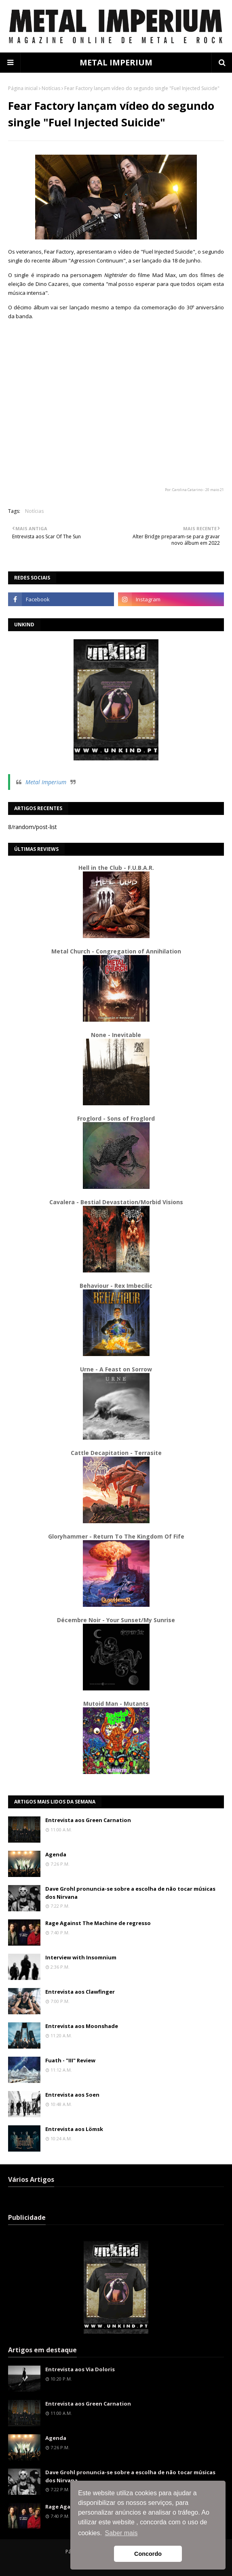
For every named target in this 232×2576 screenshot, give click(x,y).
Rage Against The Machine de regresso (98, 1923)
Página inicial (23, 88)
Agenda (55, 1854)
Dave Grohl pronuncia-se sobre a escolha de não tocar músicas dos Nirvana (130, 1892)
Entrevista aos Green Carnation (88, 1820)
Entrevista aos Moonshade (81, 2026)
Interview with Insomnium (80, 1957)
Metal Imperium (45, 782)
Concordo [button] (148, 2554)
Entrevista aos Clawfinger (80, 1991)
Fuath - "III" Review (70, 2060)
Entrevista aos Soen (72, 2094)
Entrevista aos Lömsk (74, 2129)
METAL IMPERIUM (116, 62)
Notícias (51, 88)
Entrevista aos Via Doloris (80, 2369)
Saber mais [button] (121, 2533)
